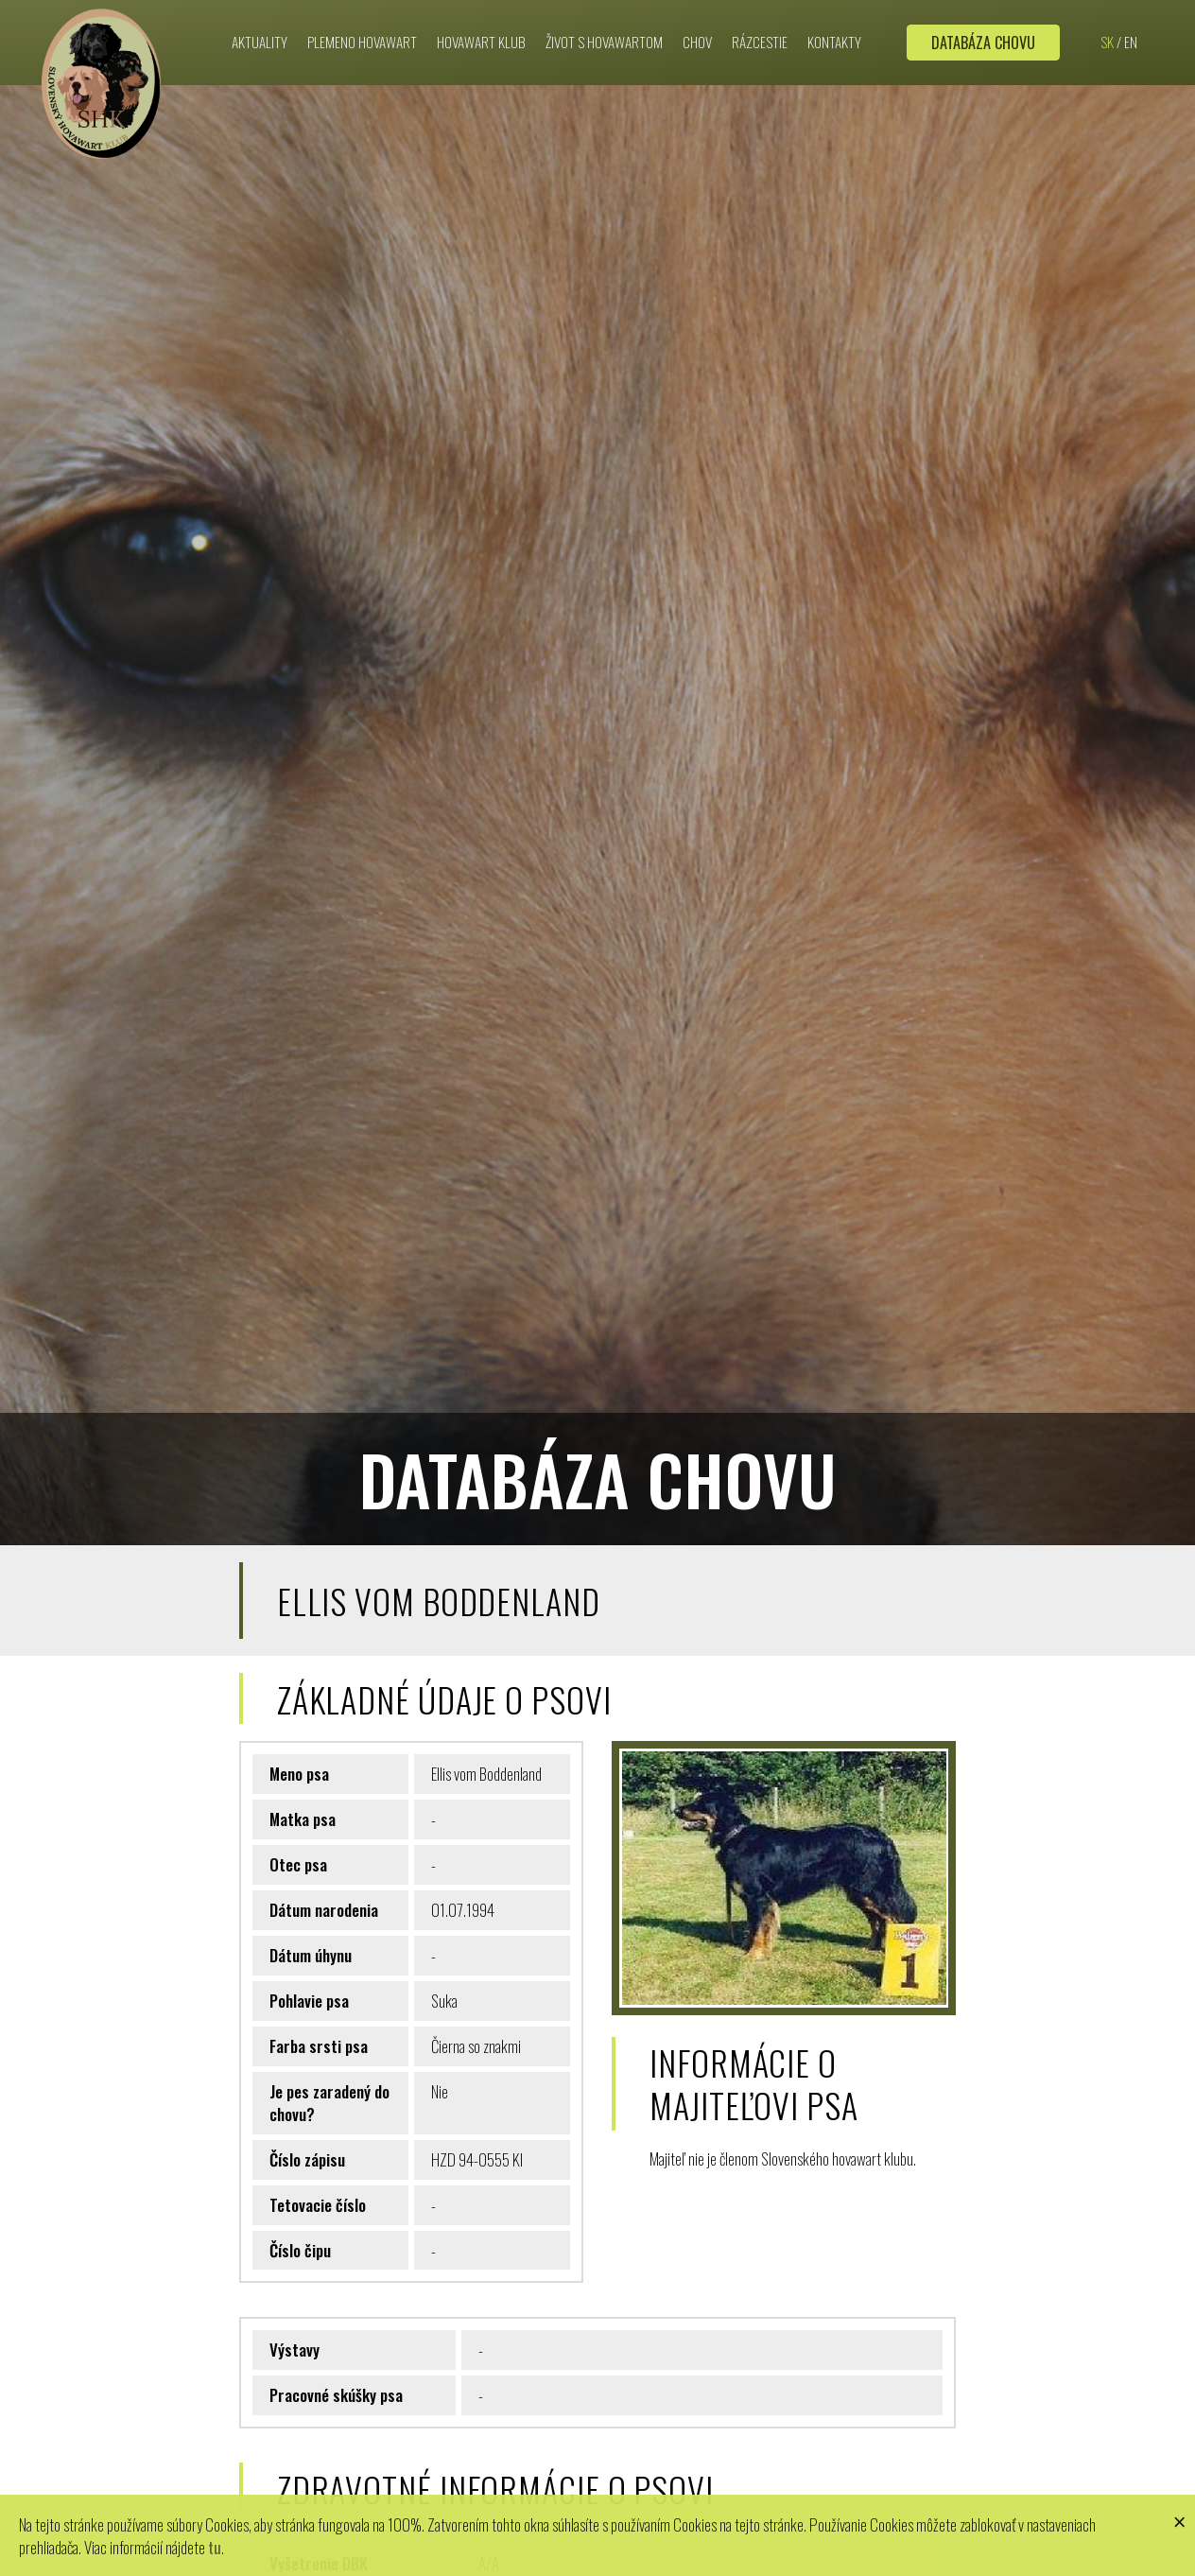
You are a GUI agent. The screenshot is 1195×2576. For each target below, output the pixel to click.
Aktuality (259, 16)
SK (1107, 16)
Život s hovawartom (604, 16)
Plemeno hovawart (362, 16)
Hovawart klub (481, 16)
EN (1130, 16)
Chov (697, 16)
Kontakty (834, 16)
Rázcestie (760, 16)
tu (214, 2545)
